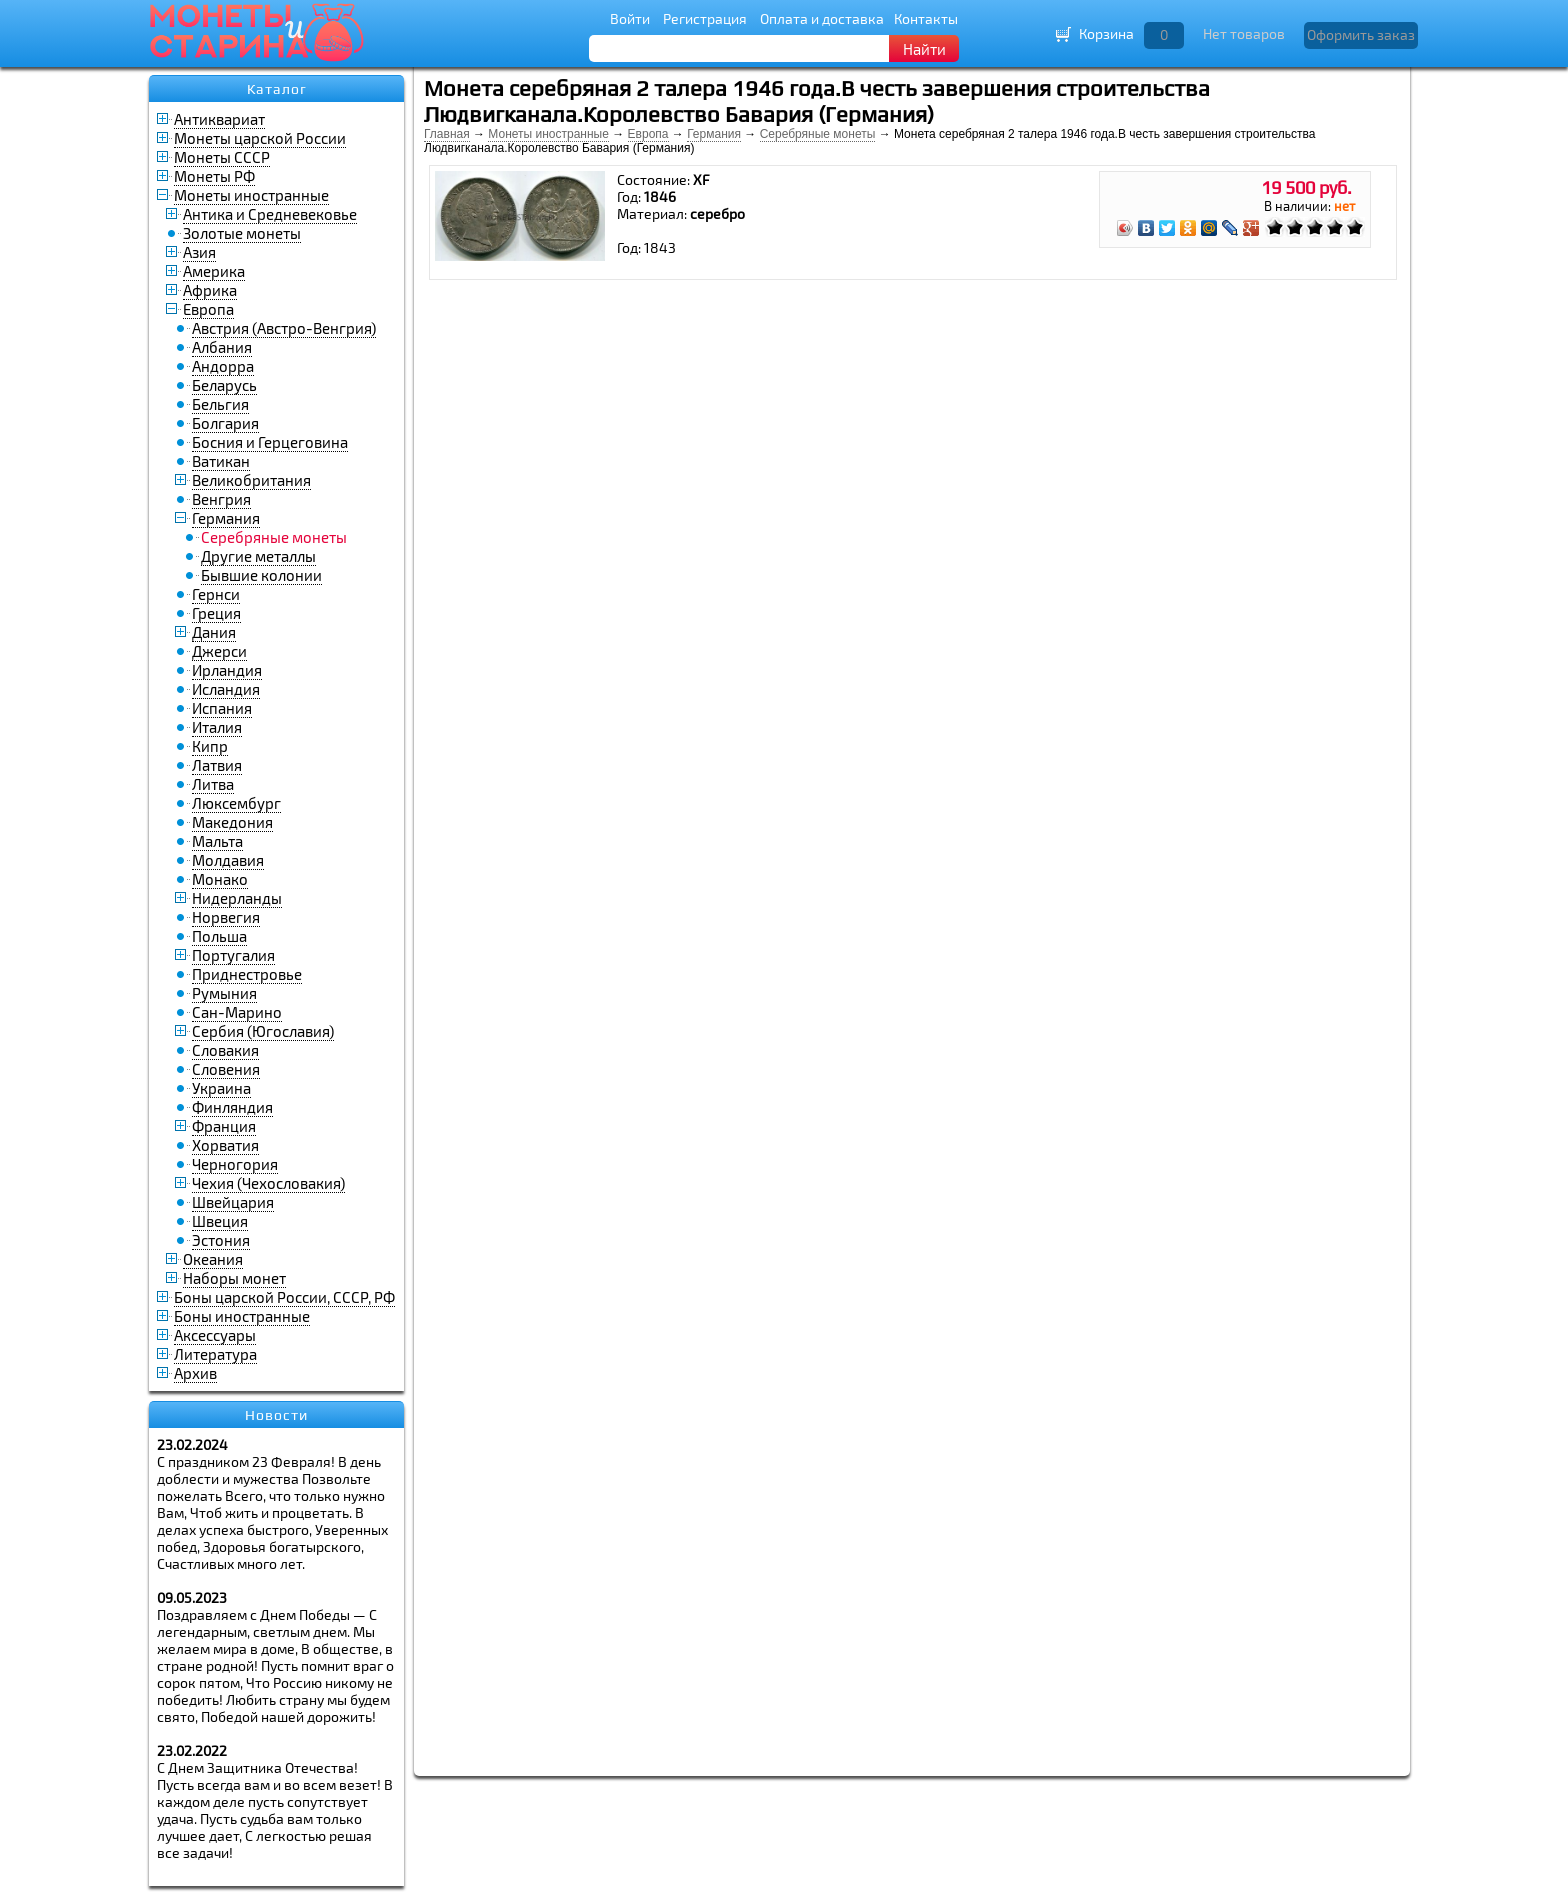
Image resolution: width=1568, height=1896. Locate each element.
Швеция (220, 1221)
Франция (224, 1126)
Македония (232, 822)
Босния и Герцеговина (270, 442)
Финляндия (232, 1107)
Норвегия (226, 917)
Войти (630, 18)
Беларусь (224, 385)
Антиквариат (219, 119)
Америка (214, 271)
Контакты (926, 18)
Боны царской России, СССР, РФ (284, 1297)
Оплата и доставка (822, 18)
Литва (213, 784)
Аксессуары (215, 1335)
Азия (199, 252)
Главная (447, 134)
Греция (216, 613)
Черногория (235, 1164)
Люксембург (236, 803)
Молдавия (228, 860)
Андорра (223, 366)
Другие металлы (258, 556)
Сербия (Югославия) (263, 1031)
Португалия (233, 955)
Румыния (224, 993)
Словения (226, 1069)
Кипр (210, 746)
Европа (208, 309)
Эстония (221, 1240)
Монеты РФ (214, 176)
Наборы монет (234, 1278)
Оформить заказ (1361, 34)
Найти (924, 49)
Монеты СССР (222, 157)
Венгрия (221, 499)
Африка (210, 290)
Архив (195, 1373)
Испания (222, 708)
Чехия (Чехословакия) (268, 1183)
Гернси (216, 594)
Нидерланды (237, 898)
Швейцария (233, 1202)
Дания (214, 632)
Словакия (225, 1050)
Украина (221, 1088)
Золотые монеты (242, 233)
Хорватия (225, 1145)
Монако (220, 879)
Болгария (225, 423)
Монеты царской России (260, 138)
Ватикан (221, 461)
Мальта (217, 841)
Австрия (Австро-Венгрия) (284, 328)
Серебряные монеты (818, 134)
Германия (226, 518)
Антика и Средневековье (270, 214)
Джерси (219, 651)
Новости (276, 1415)
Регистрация (705, 18)
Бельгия (220, 404)
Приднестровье (247, 974)
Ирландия (227, 670)
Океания (213, 1259)
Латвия (217, 765)
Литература (215, 1354)
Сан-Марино (237, 1012)
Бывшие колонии (261, 575)
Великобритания (251, 480)
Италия (217, 727)
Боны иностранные (242, 1316)
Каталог (277, 89)
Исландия (226, 689)
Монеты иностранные (251, 195)
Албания (222, 347)
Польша (219, 936)
